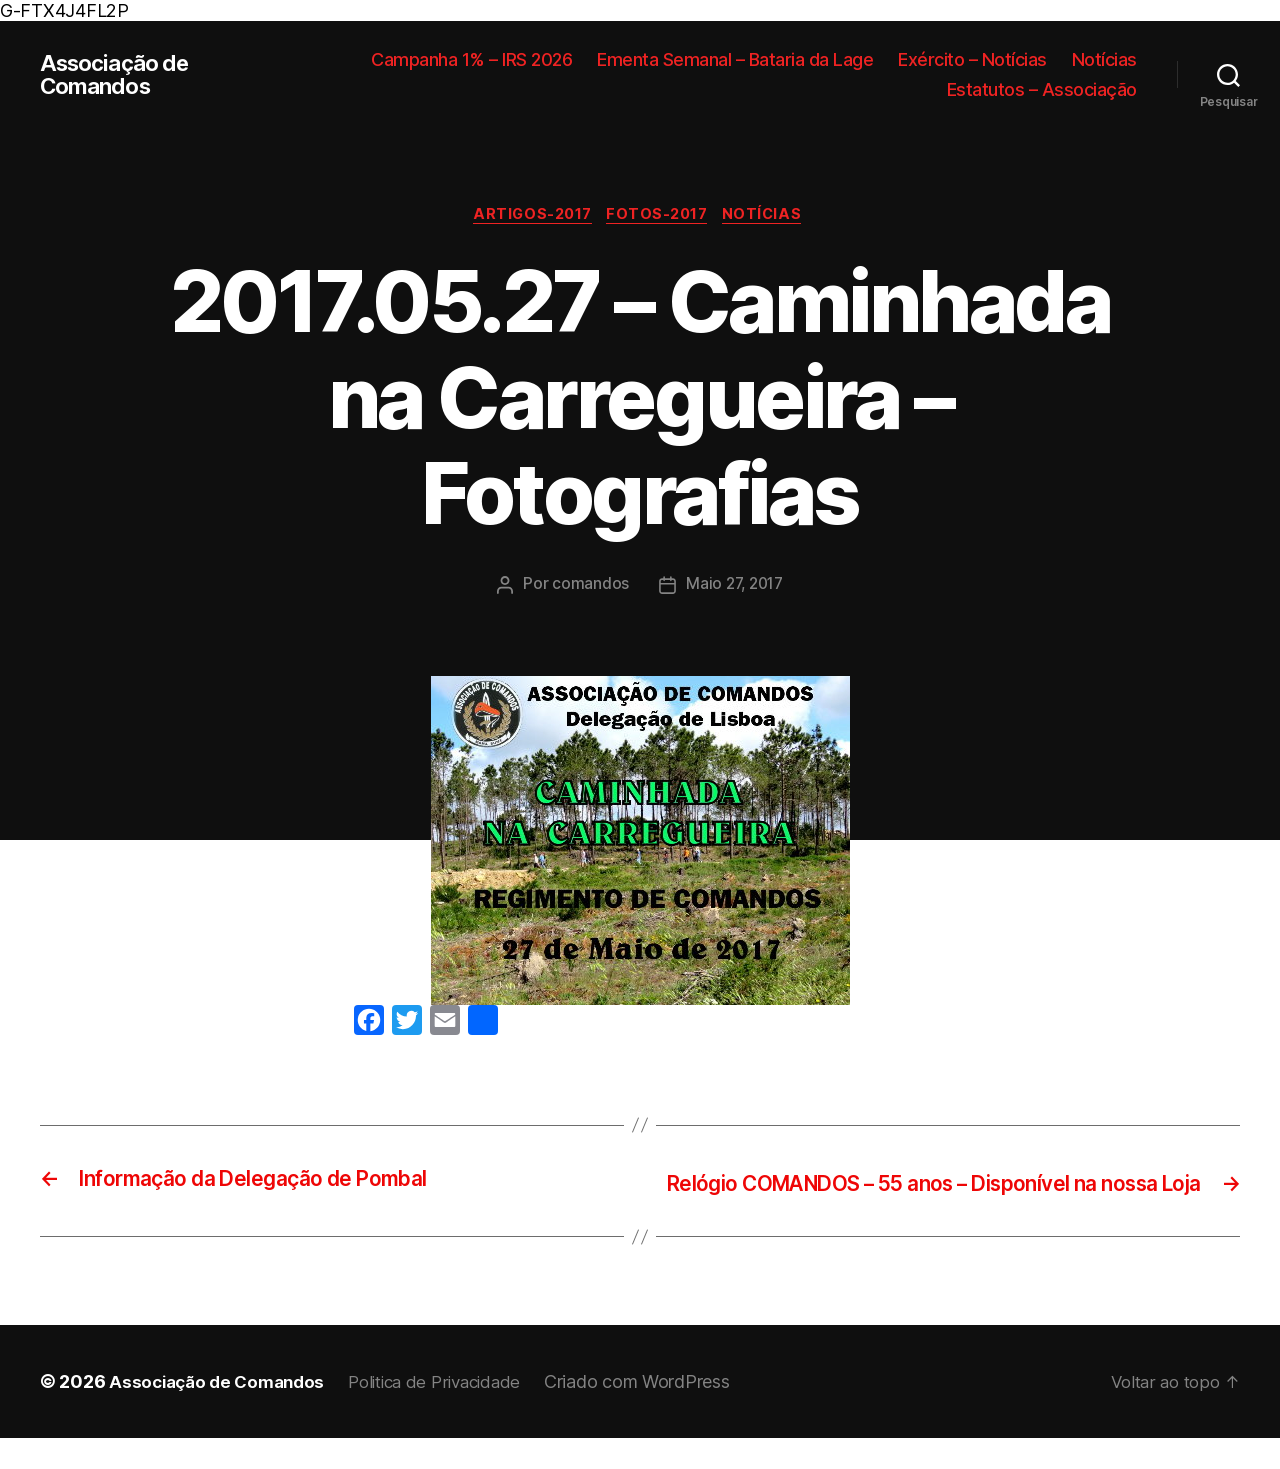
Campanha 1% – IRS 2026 (471, 59)
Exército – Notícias (972, 59)
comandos (587, 587)
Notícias (1104, 59)
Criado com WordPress (661, 1412)
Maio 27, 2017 (735, 587)
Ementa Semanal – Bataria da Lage (735, 59)
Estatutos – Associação (1042, 89)
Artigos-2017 (527, 217)
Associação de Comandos (120, 75)
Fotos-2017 (661, 217)
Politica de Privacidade (451, 1412)
